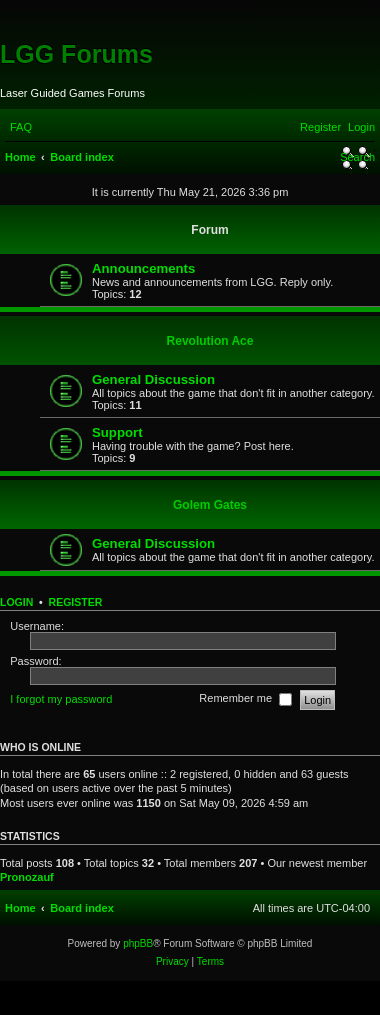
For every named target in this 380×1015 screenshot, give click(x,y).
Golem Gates (210, 505)
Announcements (143, 268)
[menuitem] (21, 127)
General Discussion (153, 379)
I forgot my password (61, 699)
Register (76, 602)
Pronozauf (27, 877)
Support (117, 432)
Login (16, 602)
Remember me (245, 700)
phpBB (138, 943)
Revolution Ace (210, 341)
